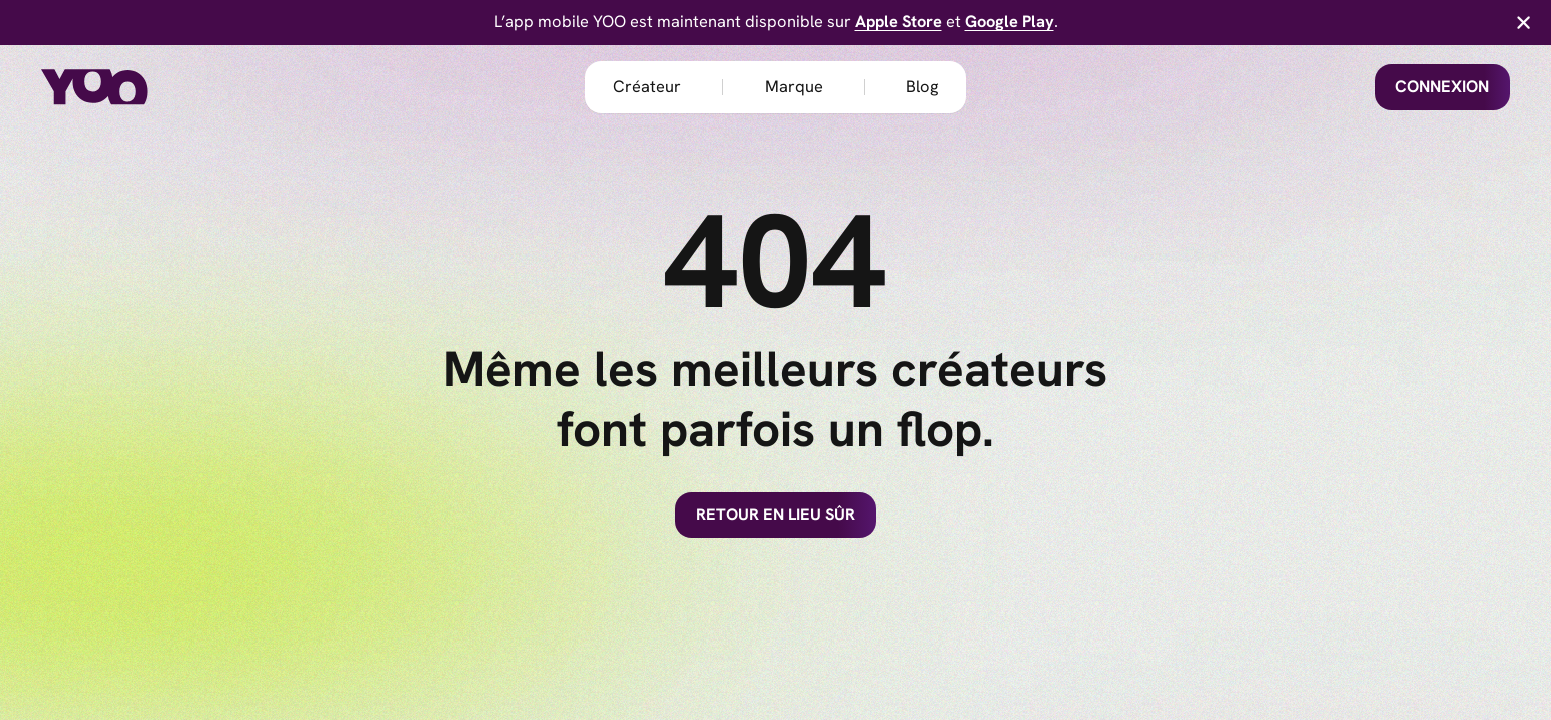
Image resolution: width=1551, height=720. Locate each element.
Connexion (1442, 86)
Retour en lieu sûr (775, 514)
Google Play (1009, 21)
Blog (922, 86)
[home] (123, 87)
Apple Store (898, 21)
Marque (794, 86)
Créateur (647, 86)
